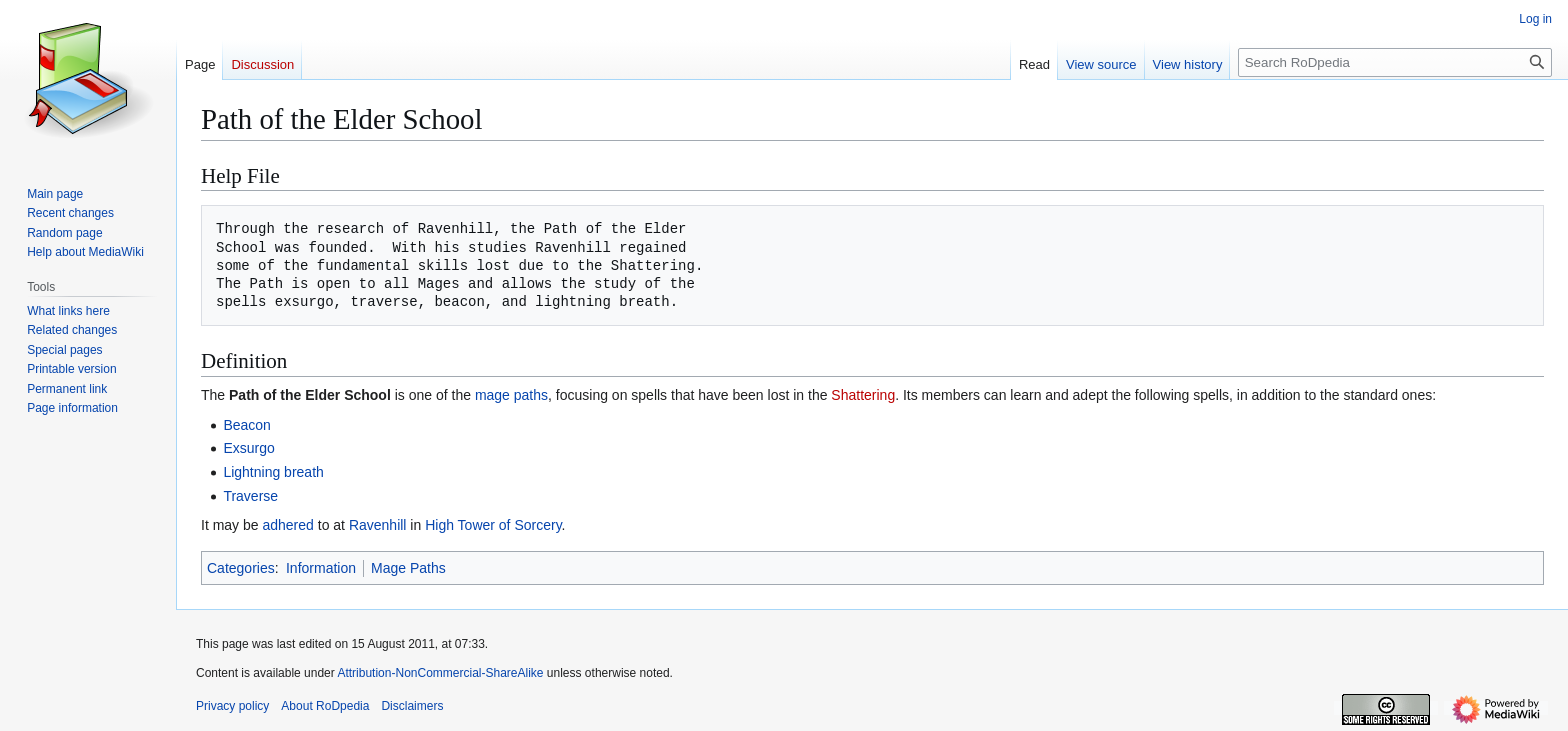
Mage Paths (408, 568)
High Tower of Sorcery (493, 525)
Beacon (246, 425)
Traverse (250, 496)
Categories (241, 568)
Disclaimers (412, 706)
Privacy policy (232, 706)
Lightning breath (273, 472)
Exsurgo (248, 448)
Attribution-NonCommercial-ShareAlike (440, 673)
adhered (287, 525)
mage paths (511, 395)
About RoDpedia (325, 706)
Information (321, 568)
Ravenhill (378, 525)
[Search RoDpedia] (1395, 62)
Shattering (863, 395)
